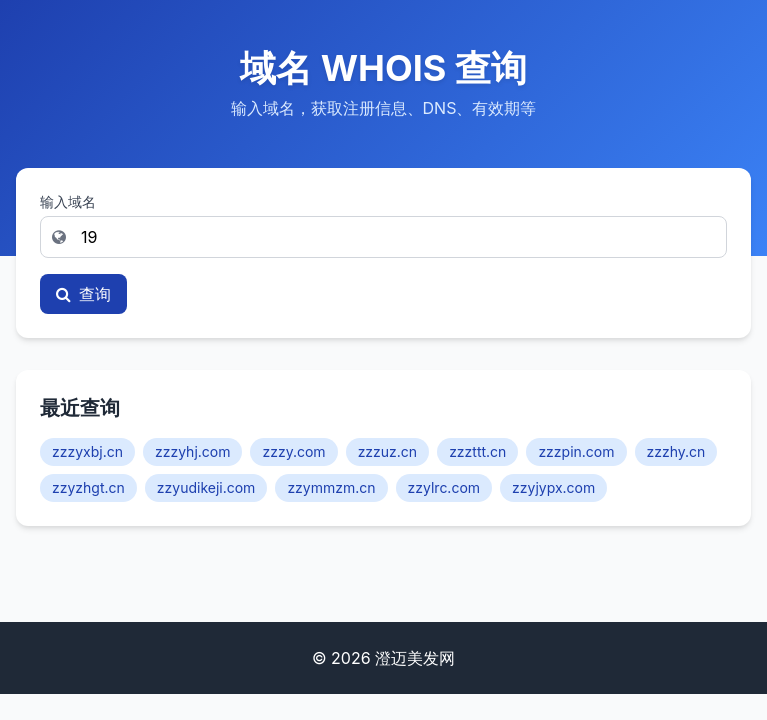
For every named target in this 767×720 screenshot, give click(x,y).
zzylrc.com (444, 487)
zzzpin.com (576, 451)
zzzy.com (293, 451)
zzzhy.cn (676, 451)
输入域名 (68, 201)
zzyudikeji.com (206, 487)
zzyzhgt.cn (88, 487)
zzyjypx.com (553, 487)
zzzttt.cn (477, 451)
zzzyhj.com (193, 451)
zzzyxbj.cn (87, 451)
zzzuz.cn (388, 451)
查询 (83, 294)
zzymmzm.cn (331, 487)
